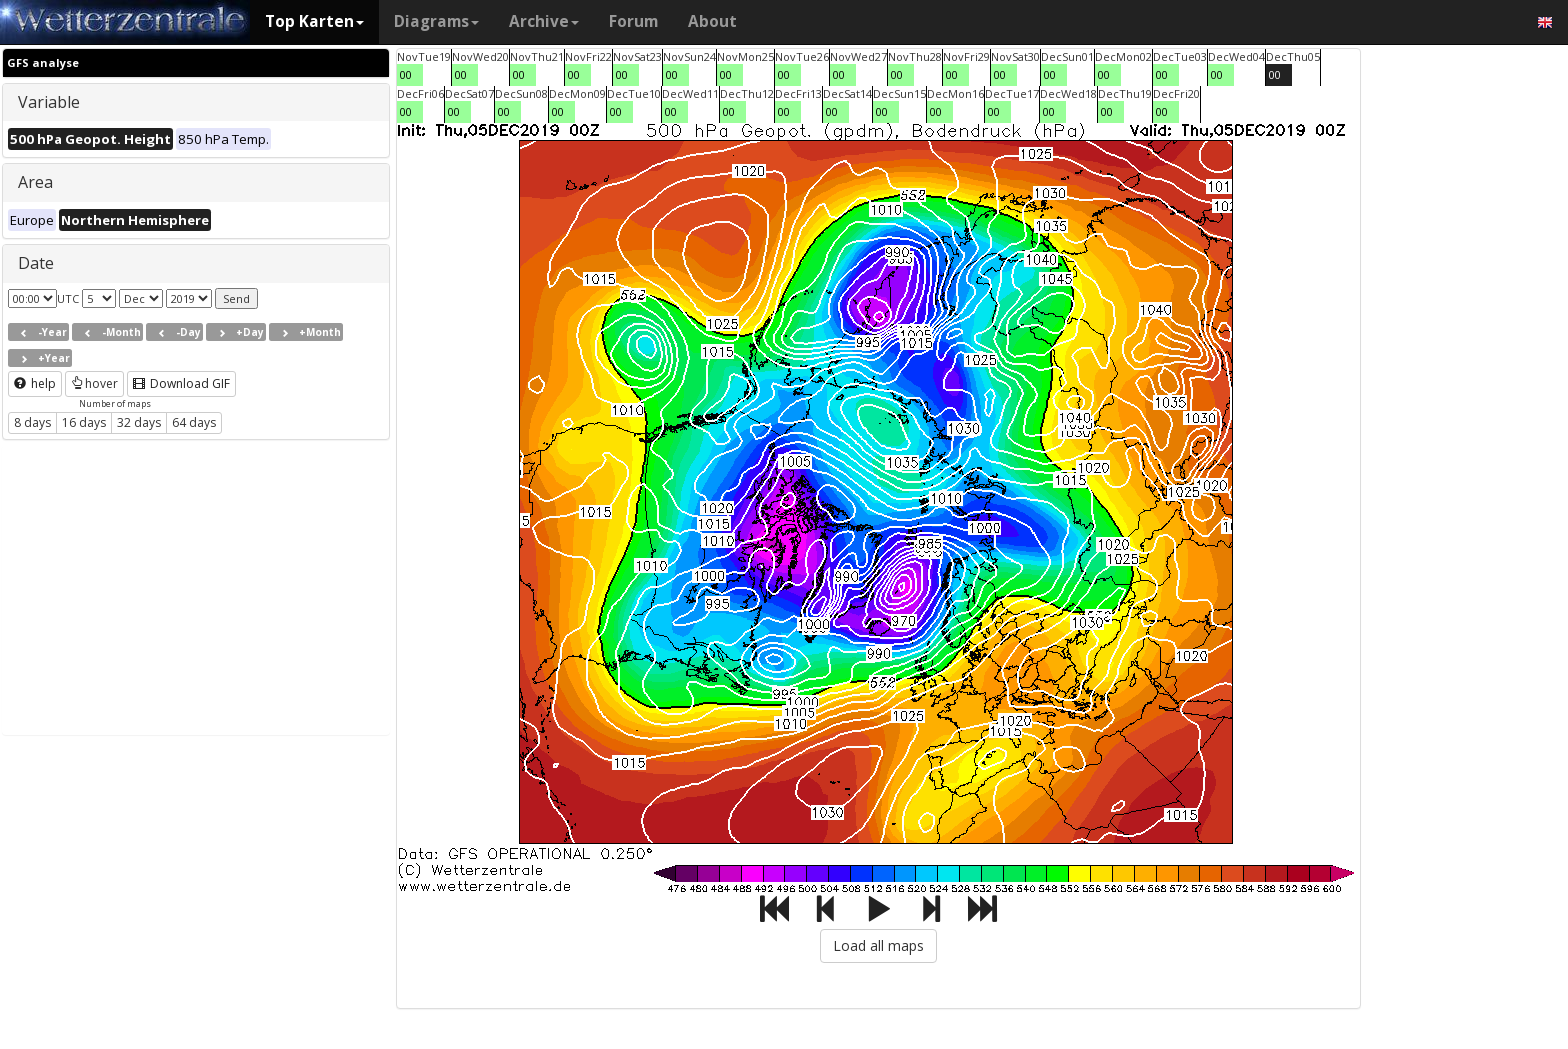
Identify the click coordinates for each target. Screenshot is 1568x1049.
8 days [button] (32, 422)
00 (406, 74)
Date (36, 263)
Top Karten (314, 21)
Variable (49, 102)
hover (94, 383)
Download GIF (181, 383)
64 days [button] (194, 422)
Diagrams (436, 21)
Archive (544, 21)
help (35, 383)
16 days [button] (84, 422)
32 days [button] (139, 422)
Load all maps (878, 945)
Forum (633, 21)
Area (35, 182)
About (712, 21)
